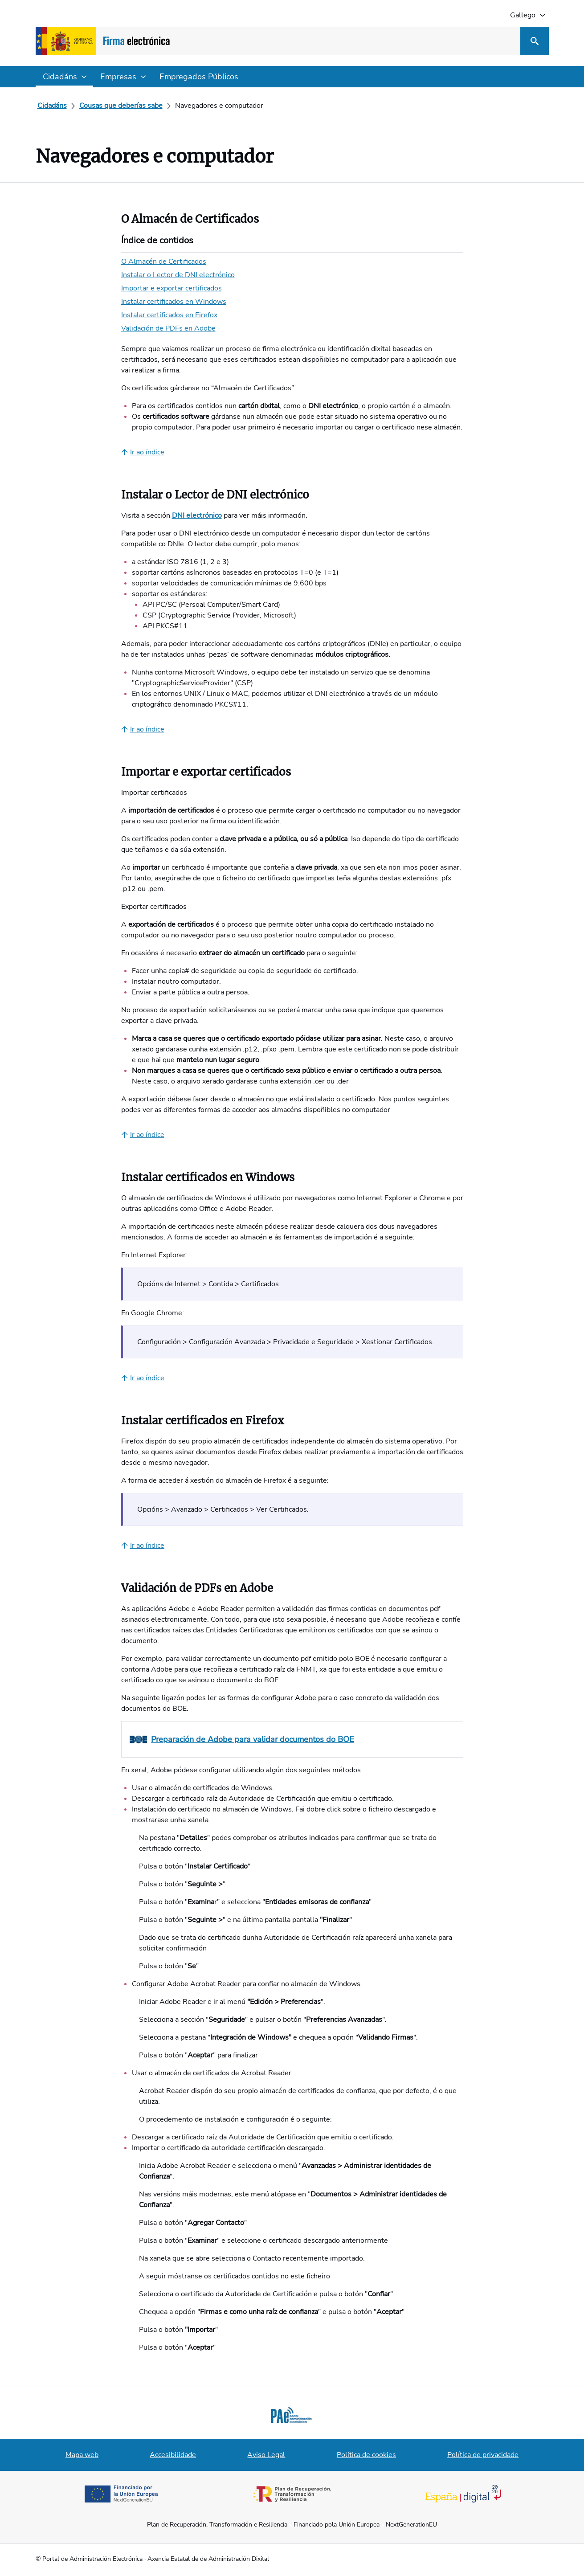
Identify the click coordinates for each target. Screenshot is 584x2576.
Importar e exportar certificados (171, 288)
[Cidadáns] (52, 105)
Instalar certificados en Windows (173, 302)
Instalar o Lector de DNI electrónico (178, 275)
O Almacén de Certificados (163, 261)
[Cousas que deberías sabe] (121, 105)
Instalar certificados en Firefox (169, 315)
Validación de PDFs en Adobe (168, 328)
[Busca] (534, 41)
